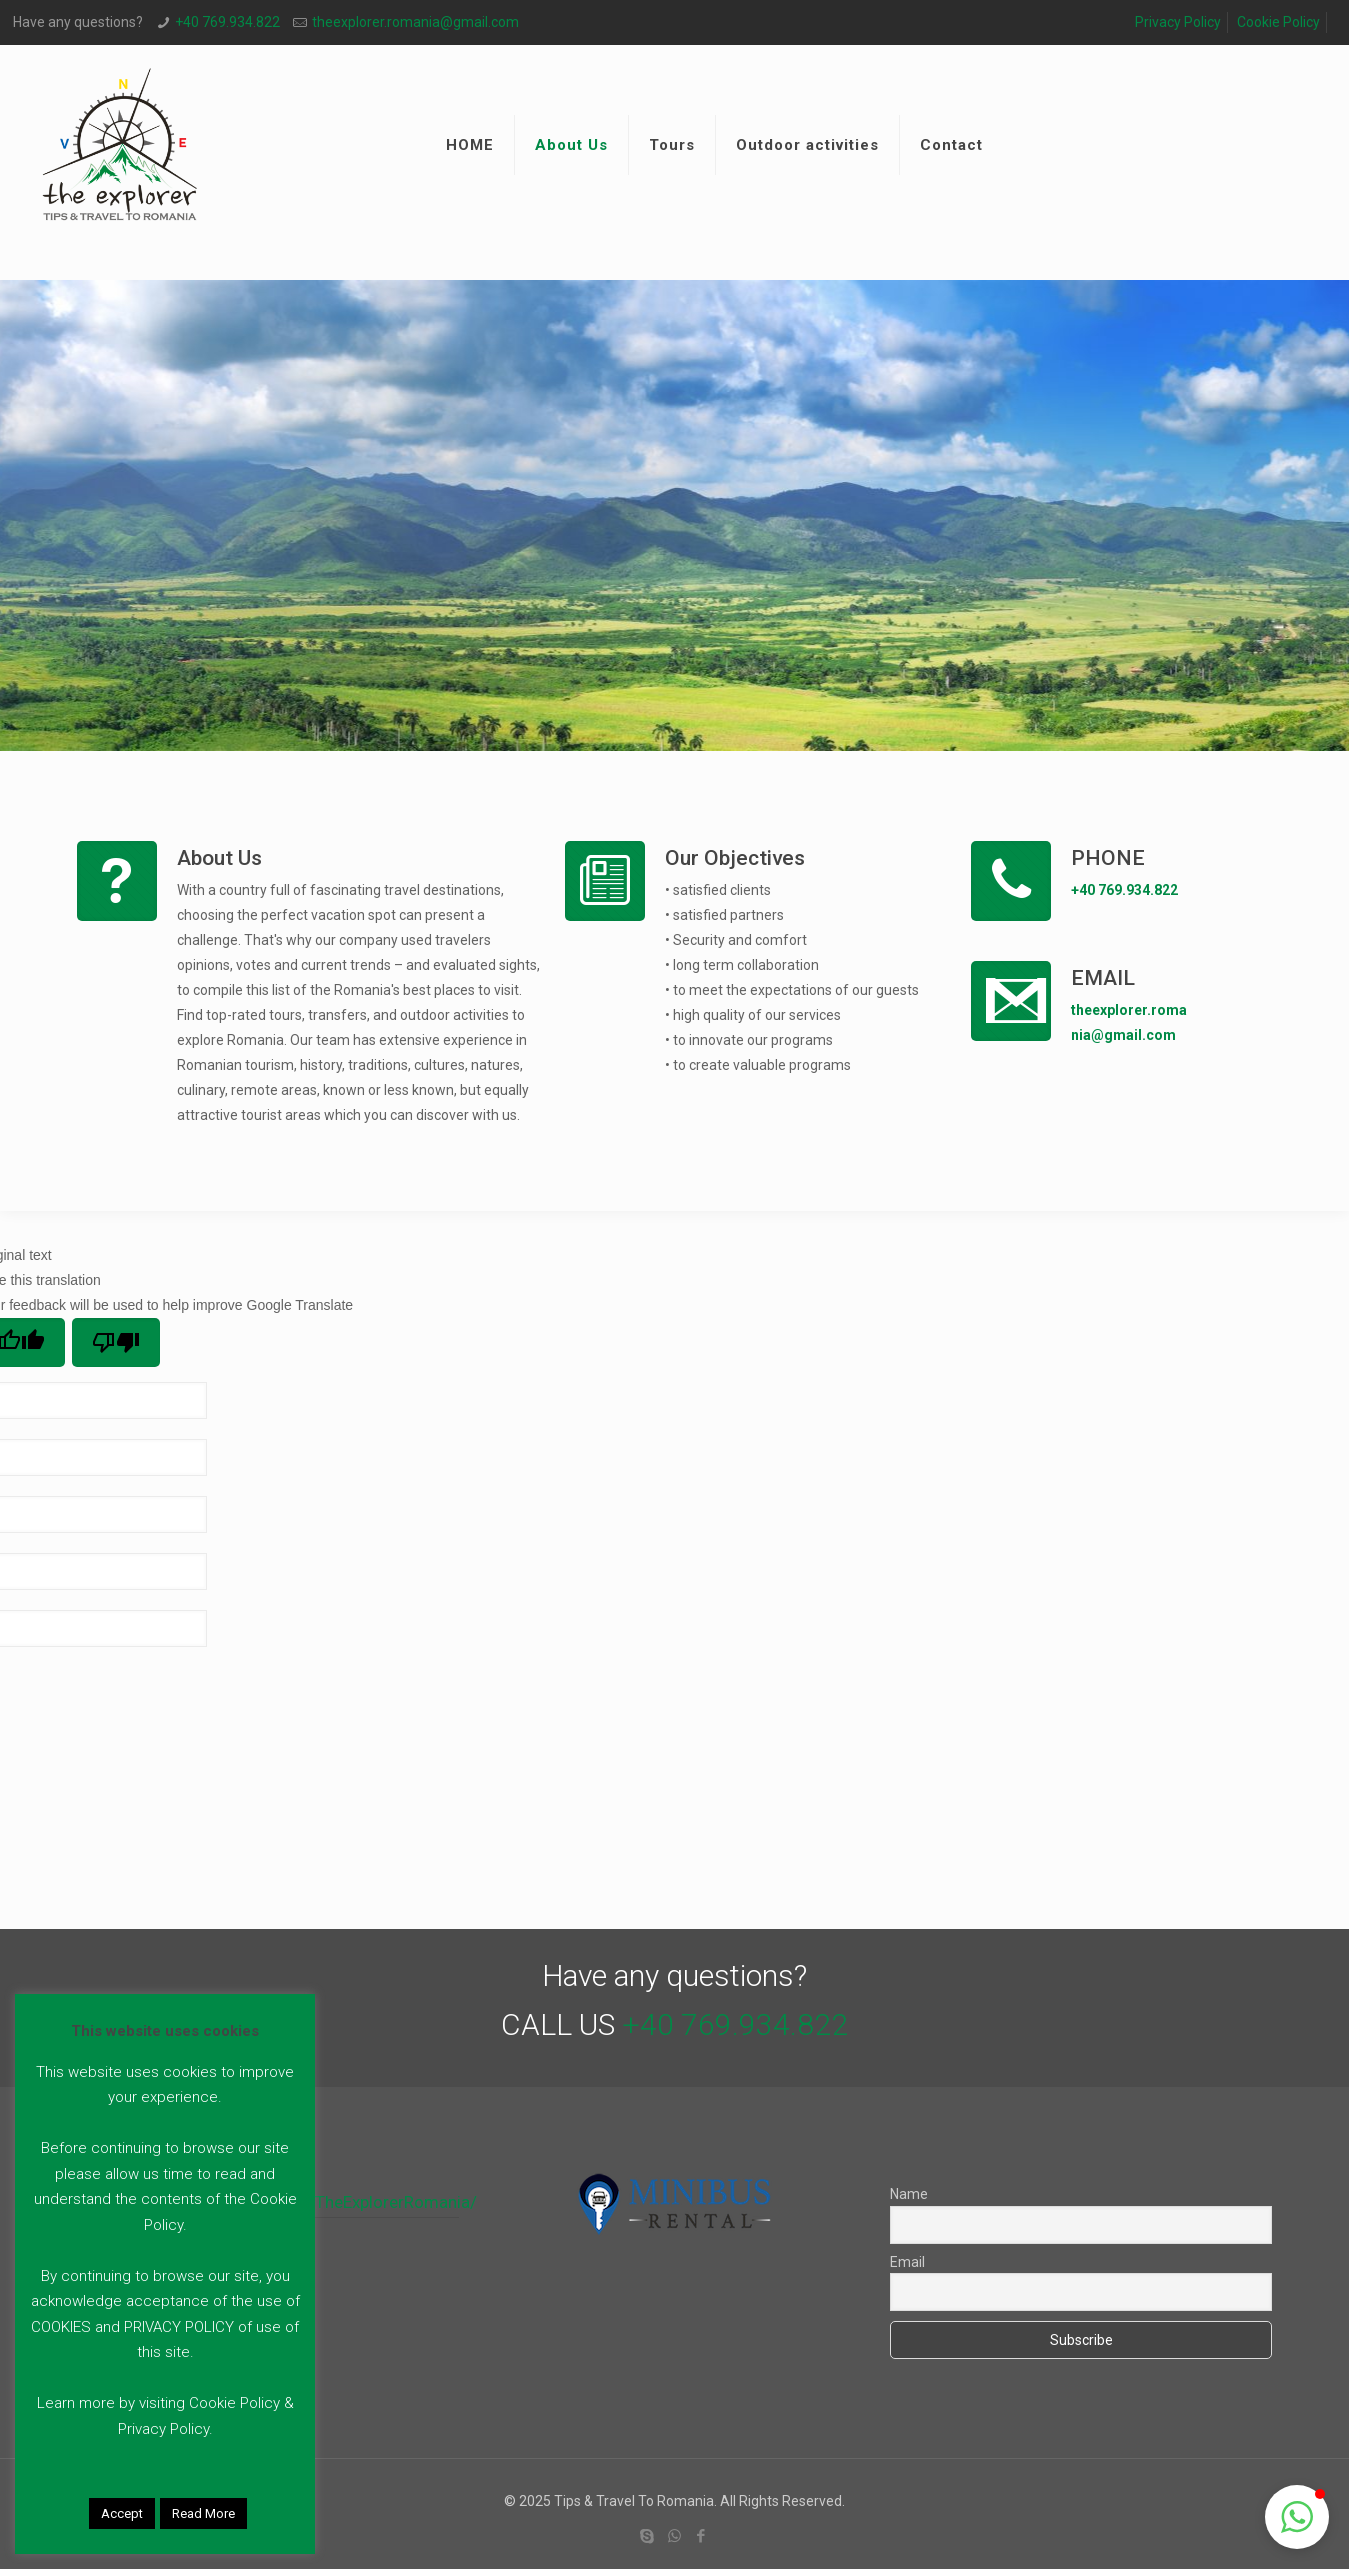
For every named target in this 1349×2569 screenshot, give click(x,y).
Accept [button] (122, 2513)
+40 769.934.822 (227, 22)
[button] (1297, 2517)
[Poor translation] (116, 1342)
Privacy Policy (1178, 22)
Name (909, 2194)
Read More (203, 2513)
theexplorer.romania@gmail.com (415, 22)
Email (907, 2262)
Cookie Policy (1278, 22)
